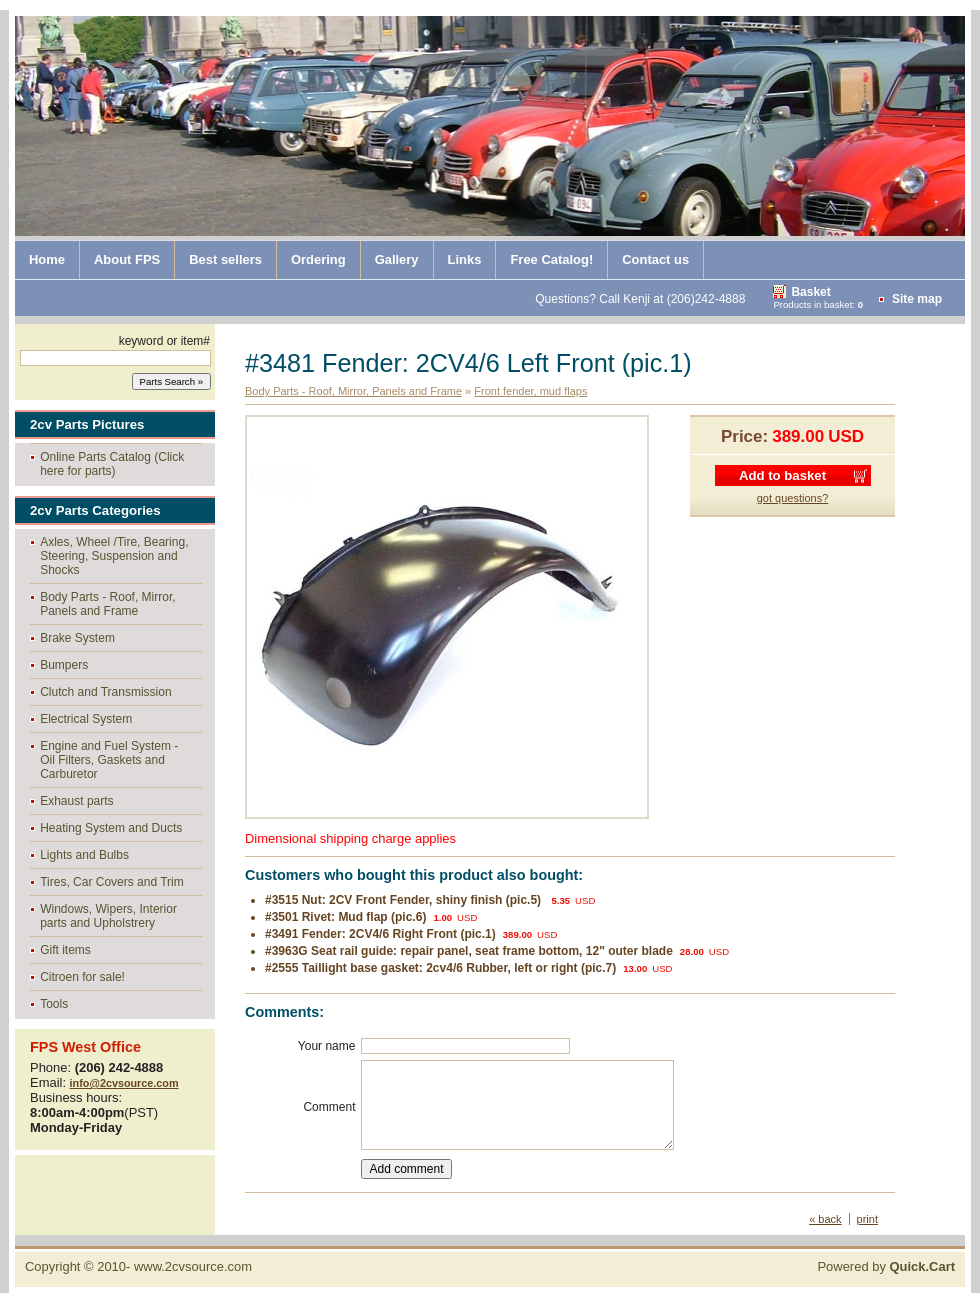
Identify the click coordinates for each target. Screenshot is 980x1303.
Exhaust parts (76, 801)
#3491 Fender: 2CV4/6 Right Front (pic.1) (380, 934)
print (867, 1219)
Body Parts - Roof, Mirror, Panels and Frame (107, 604)
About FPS (127, 259)
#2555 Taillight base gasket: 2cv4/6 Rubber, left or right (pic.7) (440, 968)
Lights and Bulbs (84, 855)
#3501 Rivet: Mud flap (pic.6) (345, 917)
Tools (54, 1004)
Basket (810, 292)
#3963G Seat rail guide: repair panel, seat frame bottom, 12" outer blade (469, 951)
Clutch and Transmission (105, 692)
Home (47, 259)
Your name (327, 1046)
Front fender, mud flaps (530, 391)
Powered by (886, 1266)
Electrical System (86, 719)
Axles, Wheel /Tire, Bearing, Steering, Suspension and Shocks (114, 556)
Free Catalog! (551, 259)
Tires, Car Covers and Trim (112, 882)
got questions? (793, 498)
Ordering (318, 259)
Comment (329, 1107)
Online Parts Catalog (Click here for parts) (112, 464)
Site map (917, 299)
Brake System (77, 638)
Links (465, 259)
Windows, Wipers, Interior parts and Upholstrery (108, 916)
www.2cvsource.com (193, 1266)
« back (825, 1219)
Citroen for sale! (82, 977)
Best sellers (225, 259)
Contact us (655, 259)
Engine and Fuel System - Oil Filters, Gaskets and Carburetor (109, 760)
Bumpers (64, 665)
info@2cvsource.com (124, 1083)
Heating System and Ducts (111, 828)
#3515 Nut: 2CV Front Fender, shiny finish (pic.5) (404, 900)
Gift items (65, 950)
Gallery (397, 259)
